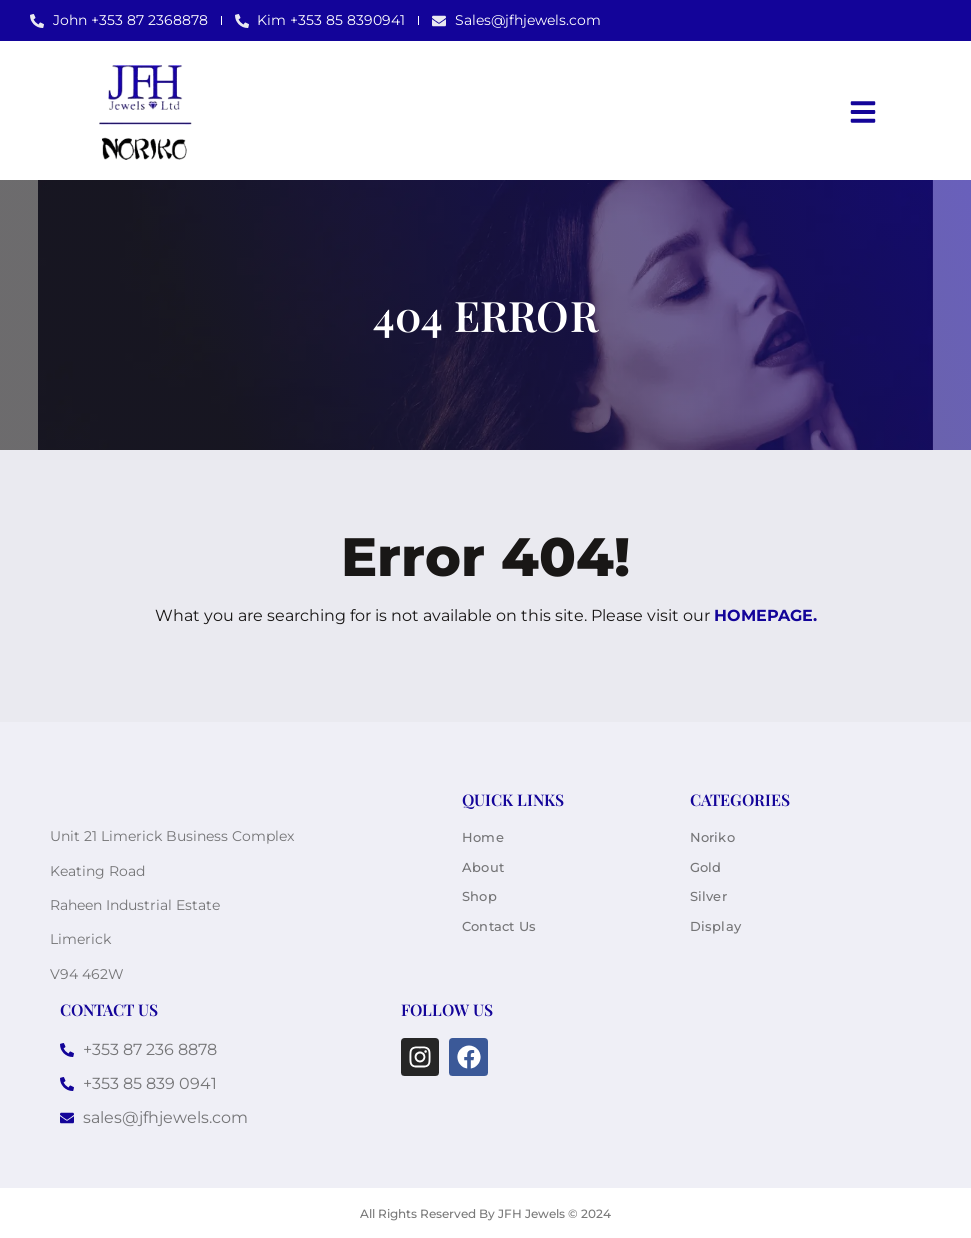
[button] (863, 112)
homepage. (765, 615)
